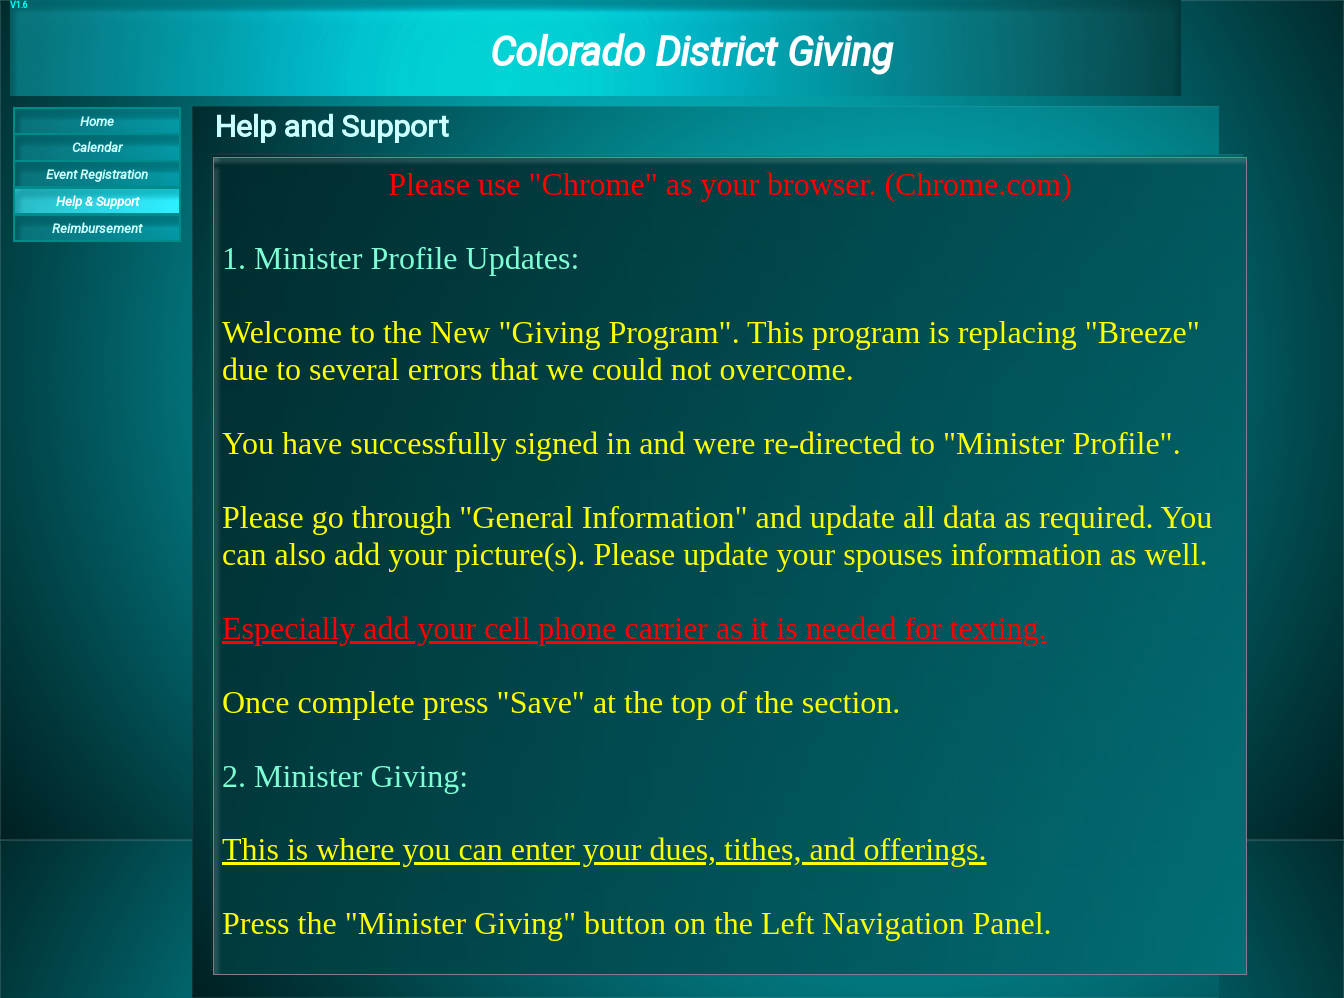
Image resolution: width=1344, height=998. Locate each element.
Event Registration (97, 174)
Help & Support (97, 201)
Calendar (97, 147)
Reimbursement (97, 228)
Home (97, 121)
